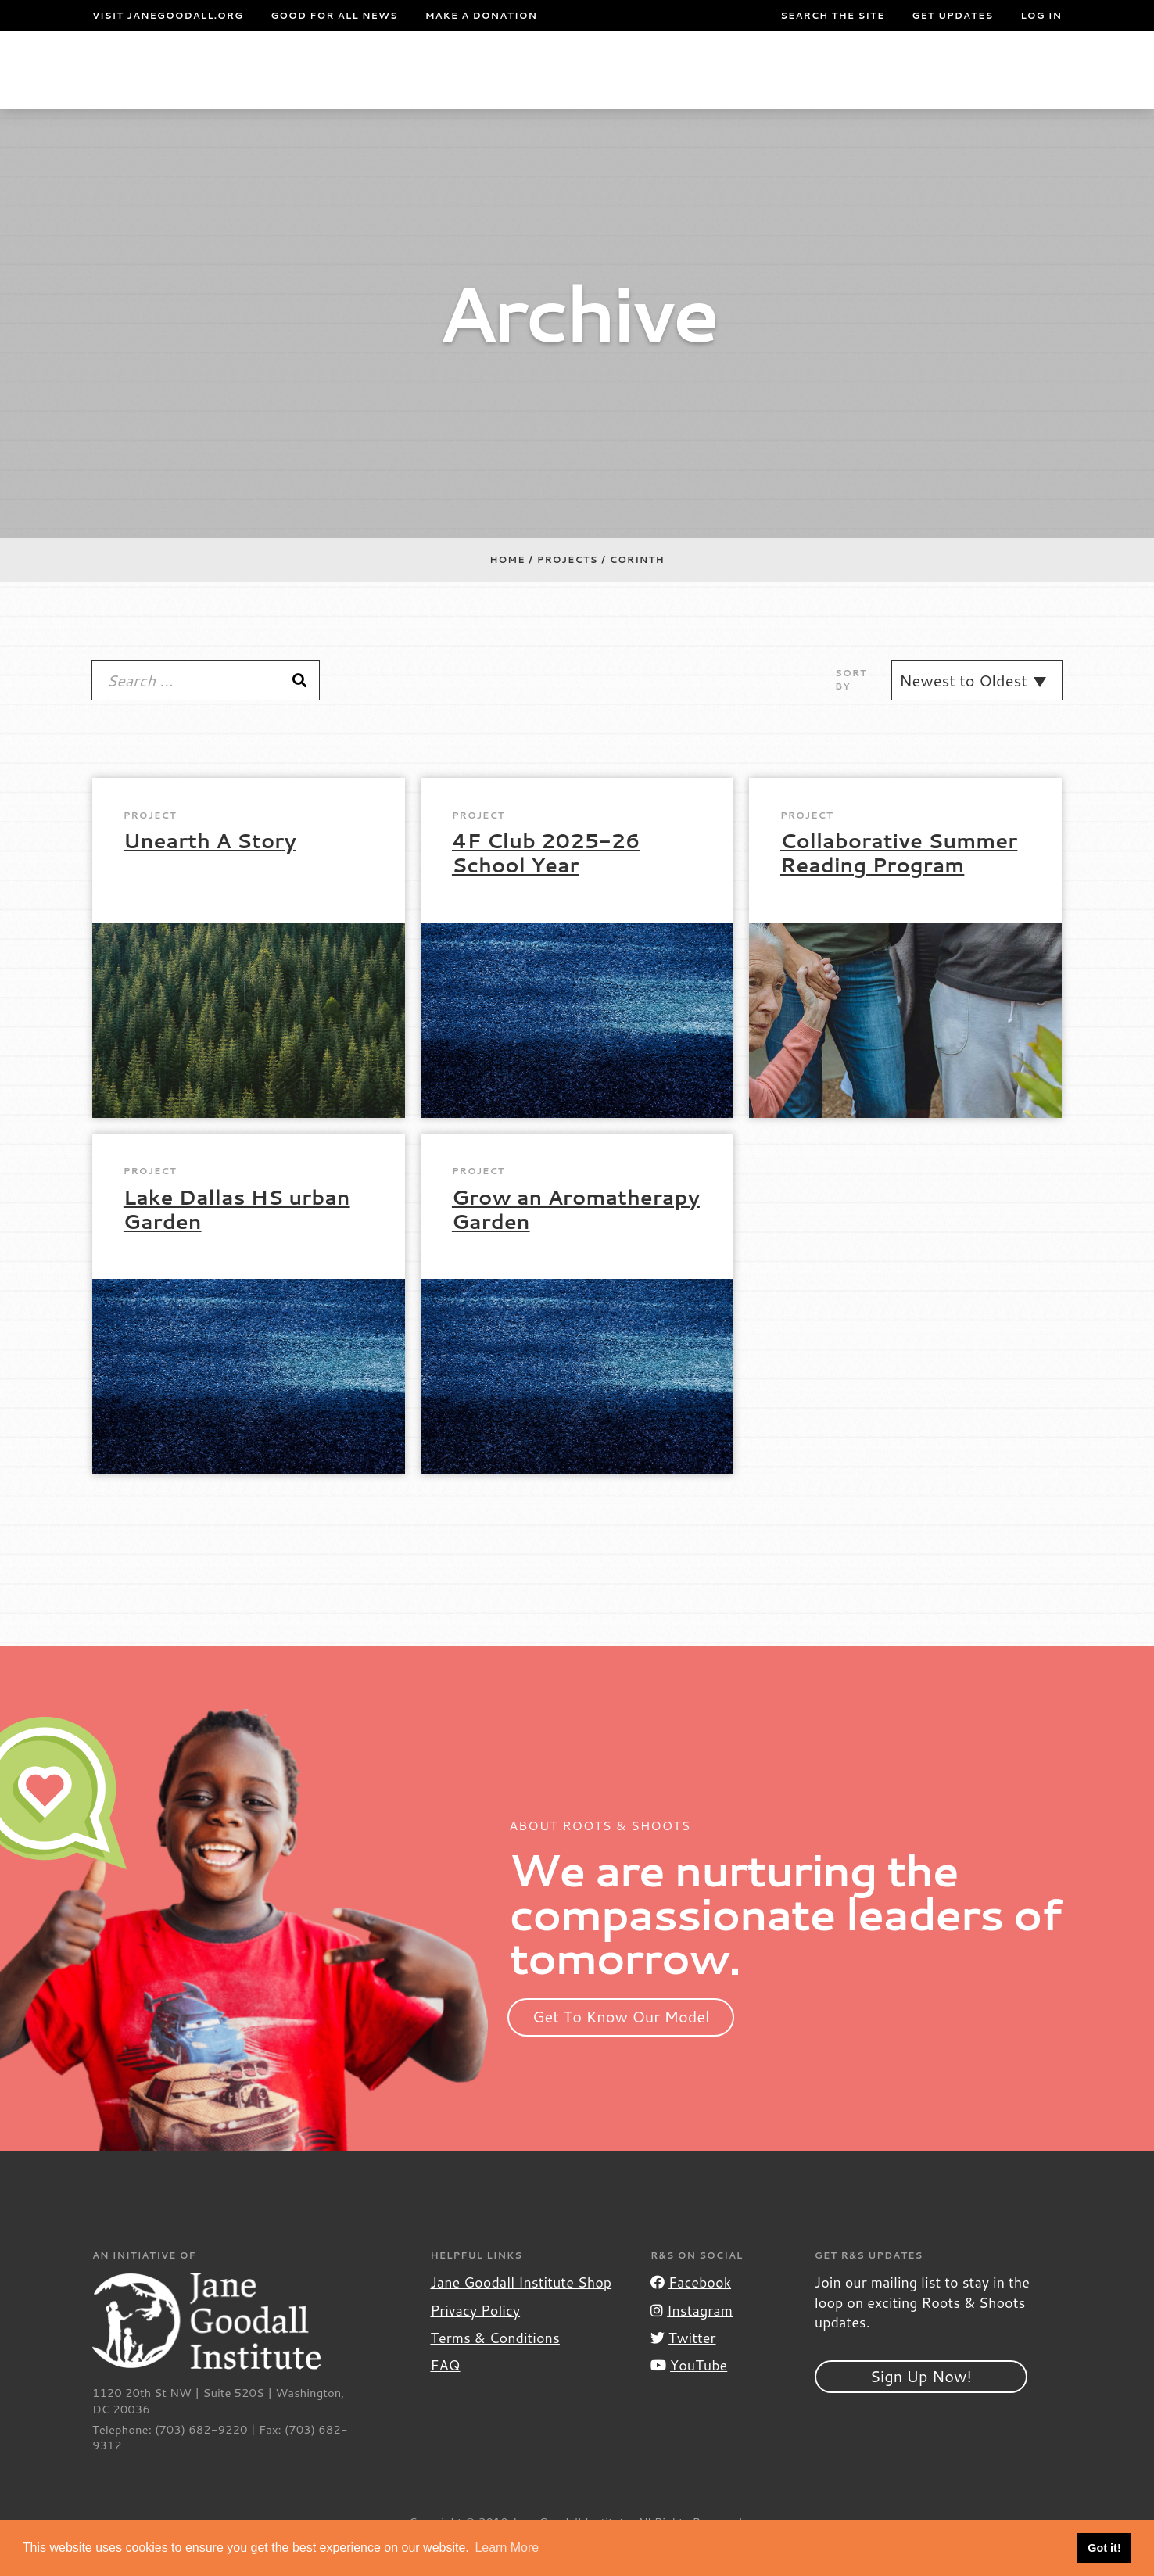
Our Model (669, 85)
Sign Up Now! (921, 2407)
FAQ (445, 2396)
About (320, 85)
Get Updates (952, 15)
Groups (903, 85)
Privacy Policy (475, 2341)
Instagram (691, 2341)
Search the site (832, 15)
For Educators (539, 85)
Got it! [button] (1104, 2548)
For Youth (404, 85)
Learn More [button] (507, 2547)
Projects (798, 85)
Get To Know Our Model (621, 2047)
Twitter (682, 2369)
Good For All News (334, 15)
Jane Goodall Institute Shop (520, 2313)
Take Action (1012, 85)
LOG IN (1041, 15)
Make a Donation (481, 15)
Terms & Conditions (494, 2369)
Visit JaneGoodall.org (167, 15)
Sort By (851, 711)
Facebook (690, 2313)
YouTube (688, 2396)
